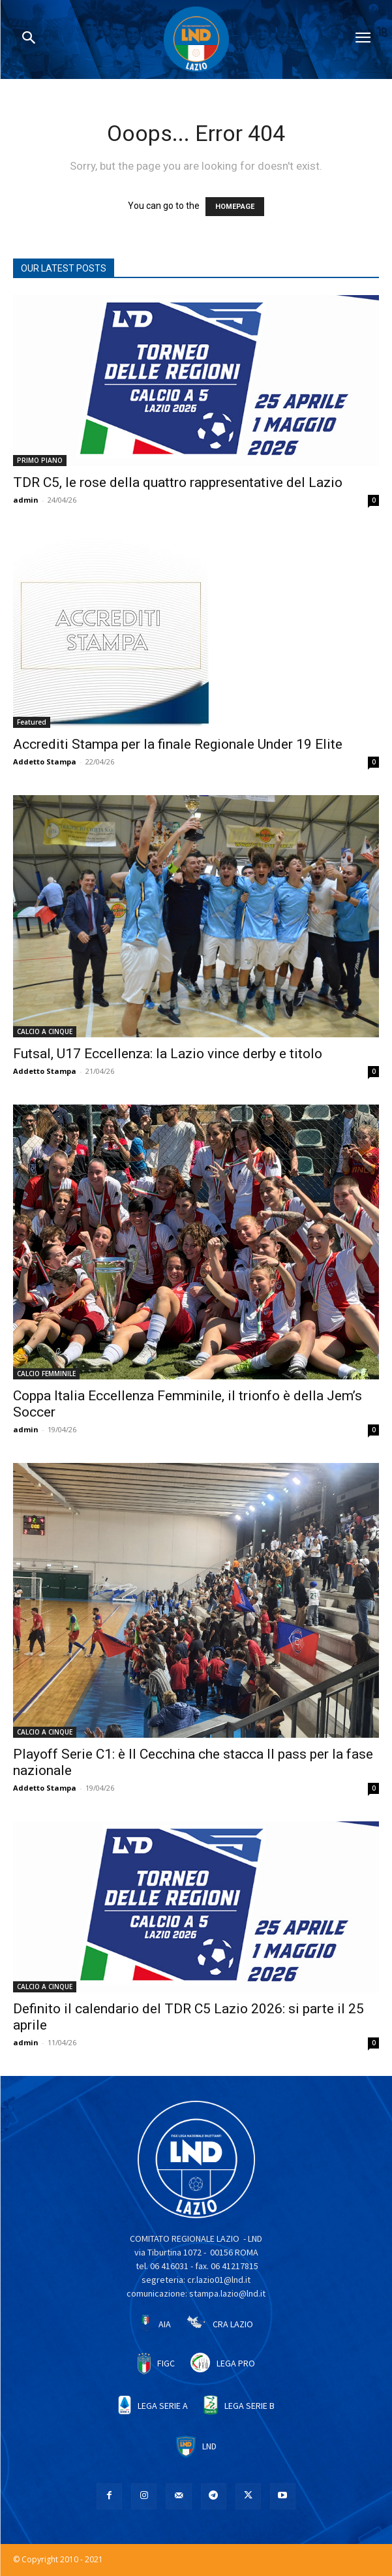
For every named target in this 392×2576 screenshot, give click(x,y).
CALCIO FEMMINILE (46, 1373)
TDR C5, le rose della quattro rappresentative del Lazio (177, 482)
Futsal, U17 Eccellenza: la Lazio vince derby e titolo (167, 1053)
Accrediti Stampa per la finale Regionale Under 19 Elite (177, 744)
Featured (31, 722)
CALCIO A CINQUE (44, 1031)
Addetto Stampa (44, 761)
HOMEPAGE (234, 206)
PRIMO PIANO (40, 460)
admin (25, 500)
